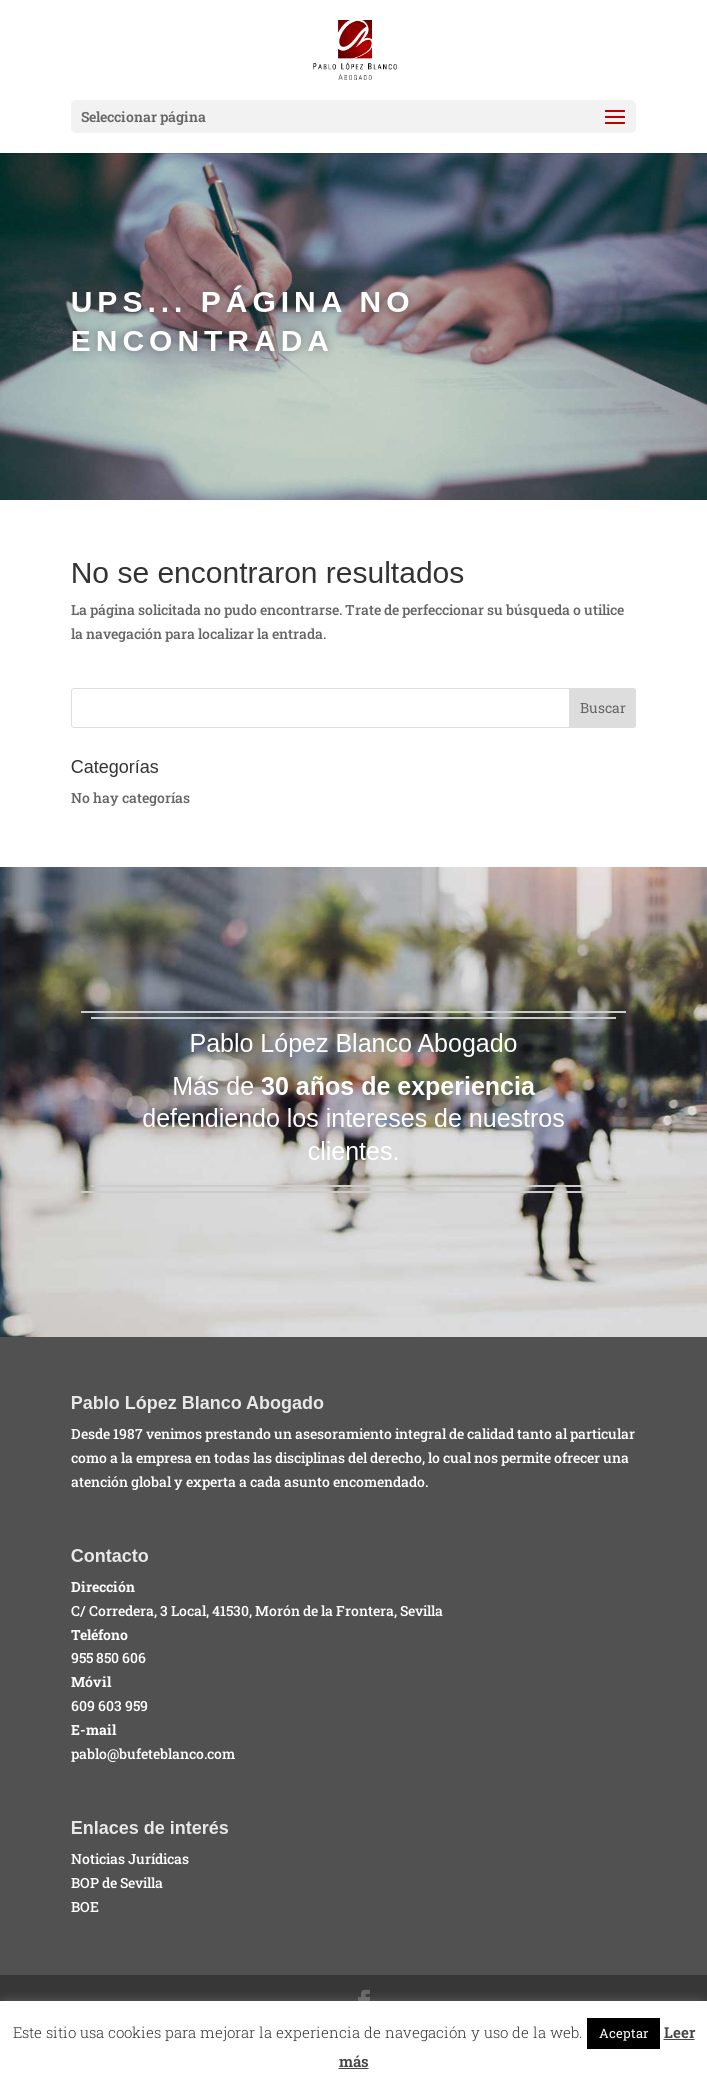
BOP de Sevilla (117, 1882)
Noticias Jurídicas (130, 1858)
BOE (85, 1906)
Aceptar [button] (623, 2033)
